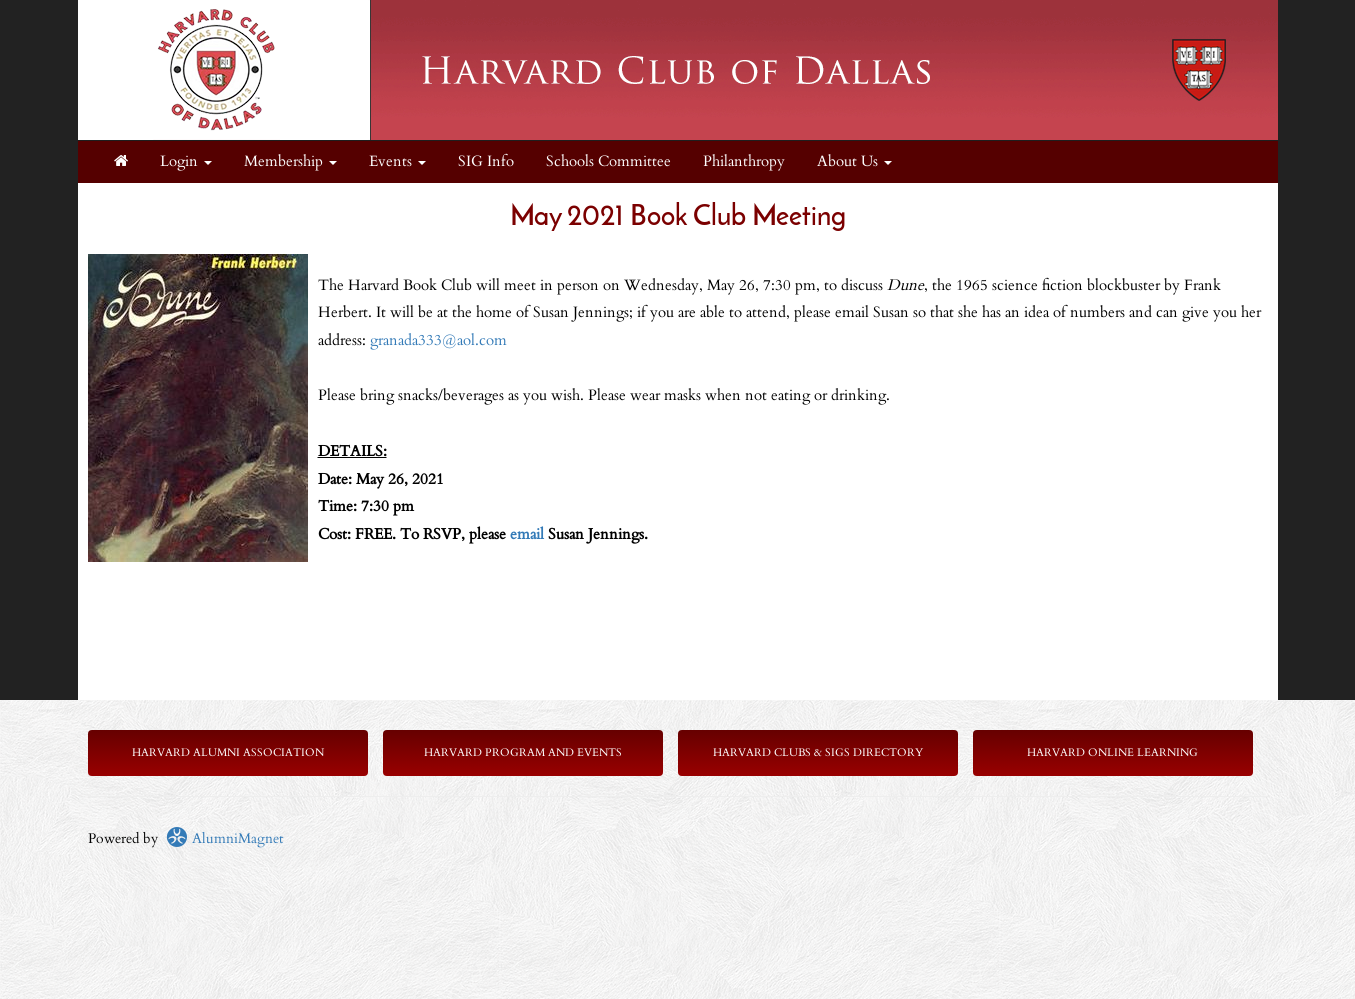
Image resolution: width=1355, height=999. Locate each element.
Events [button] (397, 161)
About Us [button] (854, 161)
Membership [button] (290, 161)
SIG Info (486, 161)
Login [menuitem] (186, 161)
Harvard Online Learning (1112, 752)
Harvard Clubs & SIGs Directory (818, 752)
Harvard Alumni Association (228, 752)
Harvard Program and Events (523, 752)
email (527, 534)
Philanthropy (744, 161)
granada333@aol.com (440, 340)
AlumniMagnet (224, 838)
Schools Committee (608, 161)
